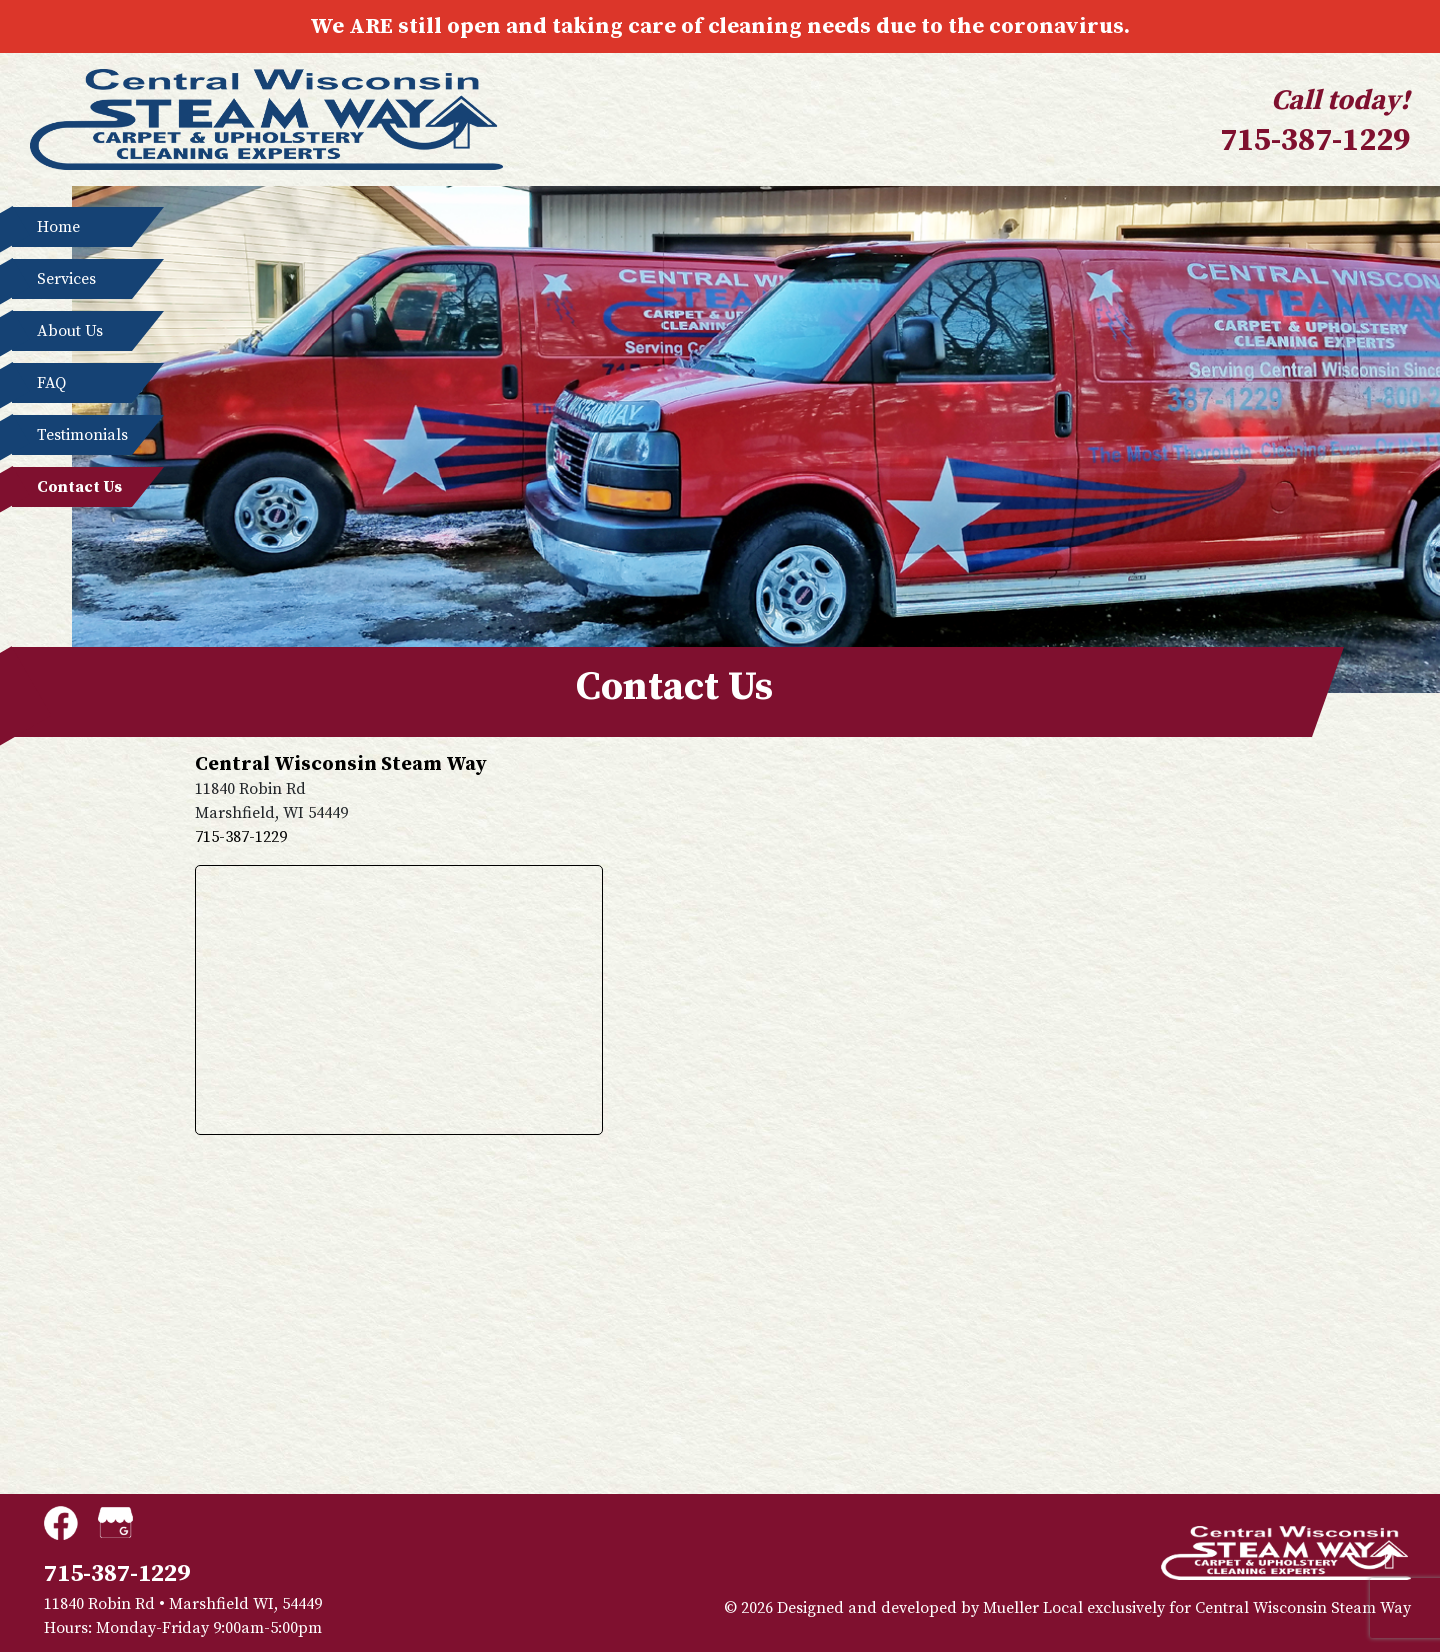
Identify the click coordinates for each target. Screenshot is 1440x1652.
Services (72, 279)
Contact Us (72, 487)
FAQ (72, 383)
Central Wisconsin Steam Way (1303, 1608)
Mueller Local (1033, 1608)
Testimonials (72, 435)
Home (72, 227)
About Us (72, 331)
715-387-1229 (1315, 141)
